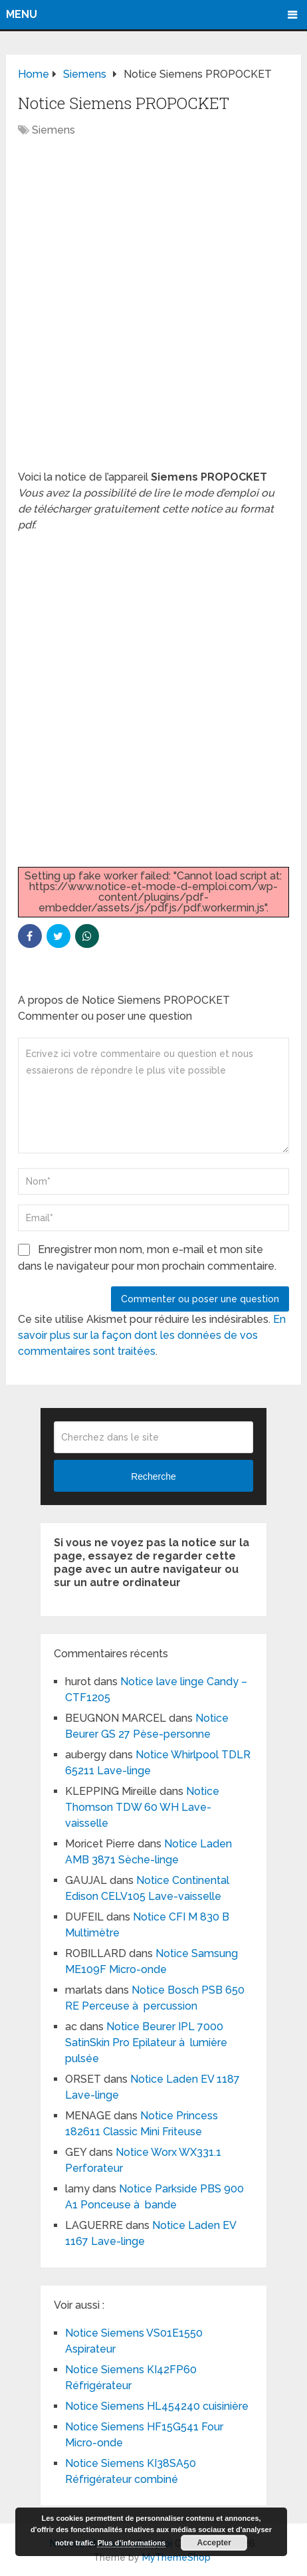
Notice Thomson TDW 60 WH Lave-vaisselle (142, 1807)
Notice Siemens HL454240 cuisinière (157, 2406)
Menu (21, 14)
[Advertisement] (153, 310)
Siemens (53, 130)
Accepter (214, 2542)
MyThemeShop (176, 2557)
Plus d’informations (131, 2543)
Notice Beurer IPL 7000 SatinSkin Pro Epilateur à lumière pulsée (146, 2042)
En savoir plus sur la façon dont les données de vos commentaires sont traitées (152, 1335)
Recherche (153, 1476)
